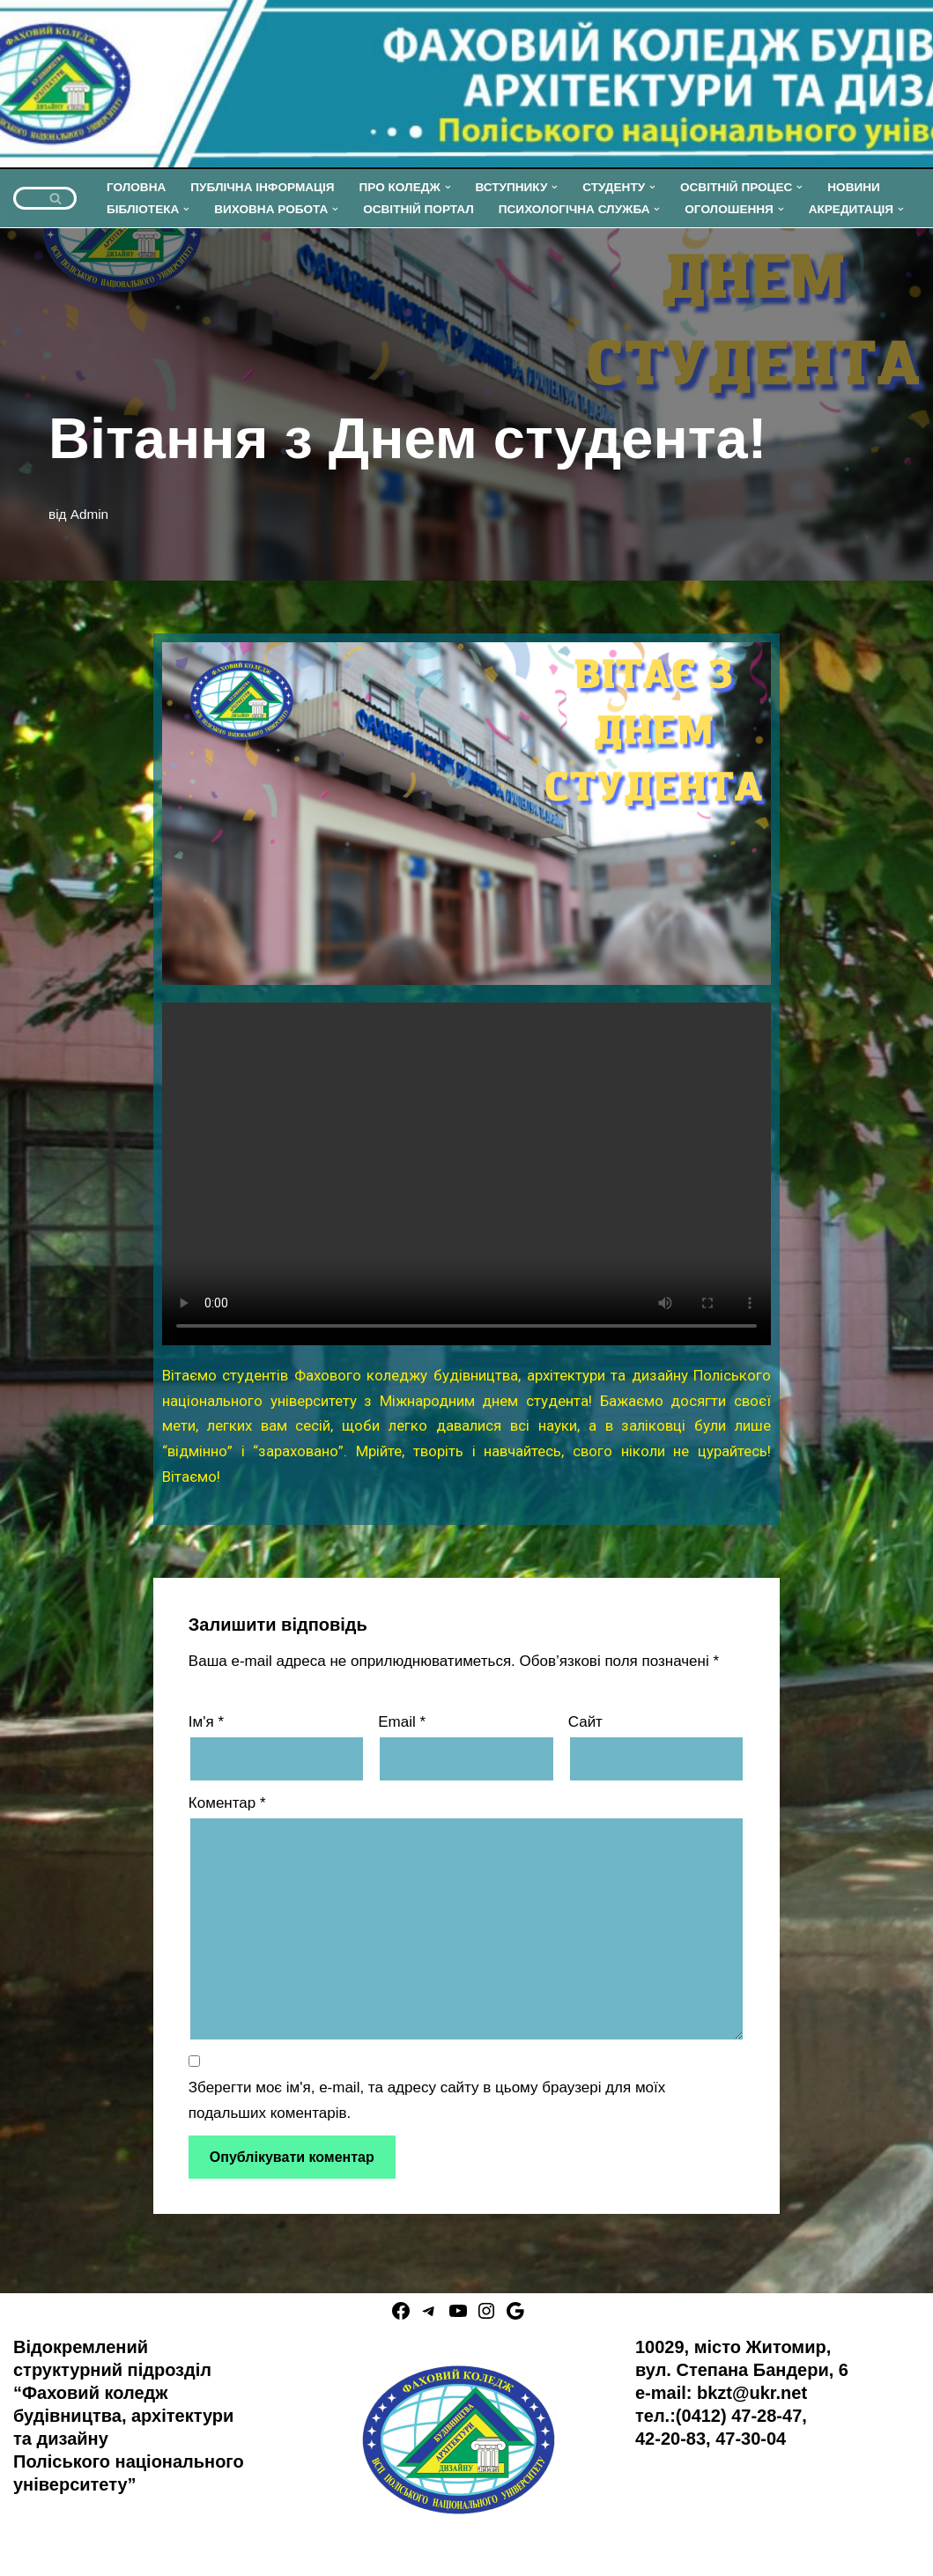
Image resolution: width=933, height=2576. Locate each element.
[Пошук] (25, 198)
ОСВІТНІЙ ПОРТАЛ (418, 209)
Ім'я (206, 1722)
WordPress (189, 2551)
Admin (89, 514)
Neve (30, 2551)
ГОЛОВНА (136, 187)
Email (402, 1722)
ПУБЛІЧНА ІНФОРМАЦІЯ (262, 187)
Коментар (227, 1803)
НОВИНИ (853, 187)
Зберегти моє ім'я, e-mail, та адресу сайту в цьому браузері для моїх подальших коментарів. (427, 2100)
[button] (448, 187)
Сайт (585, 1722)
